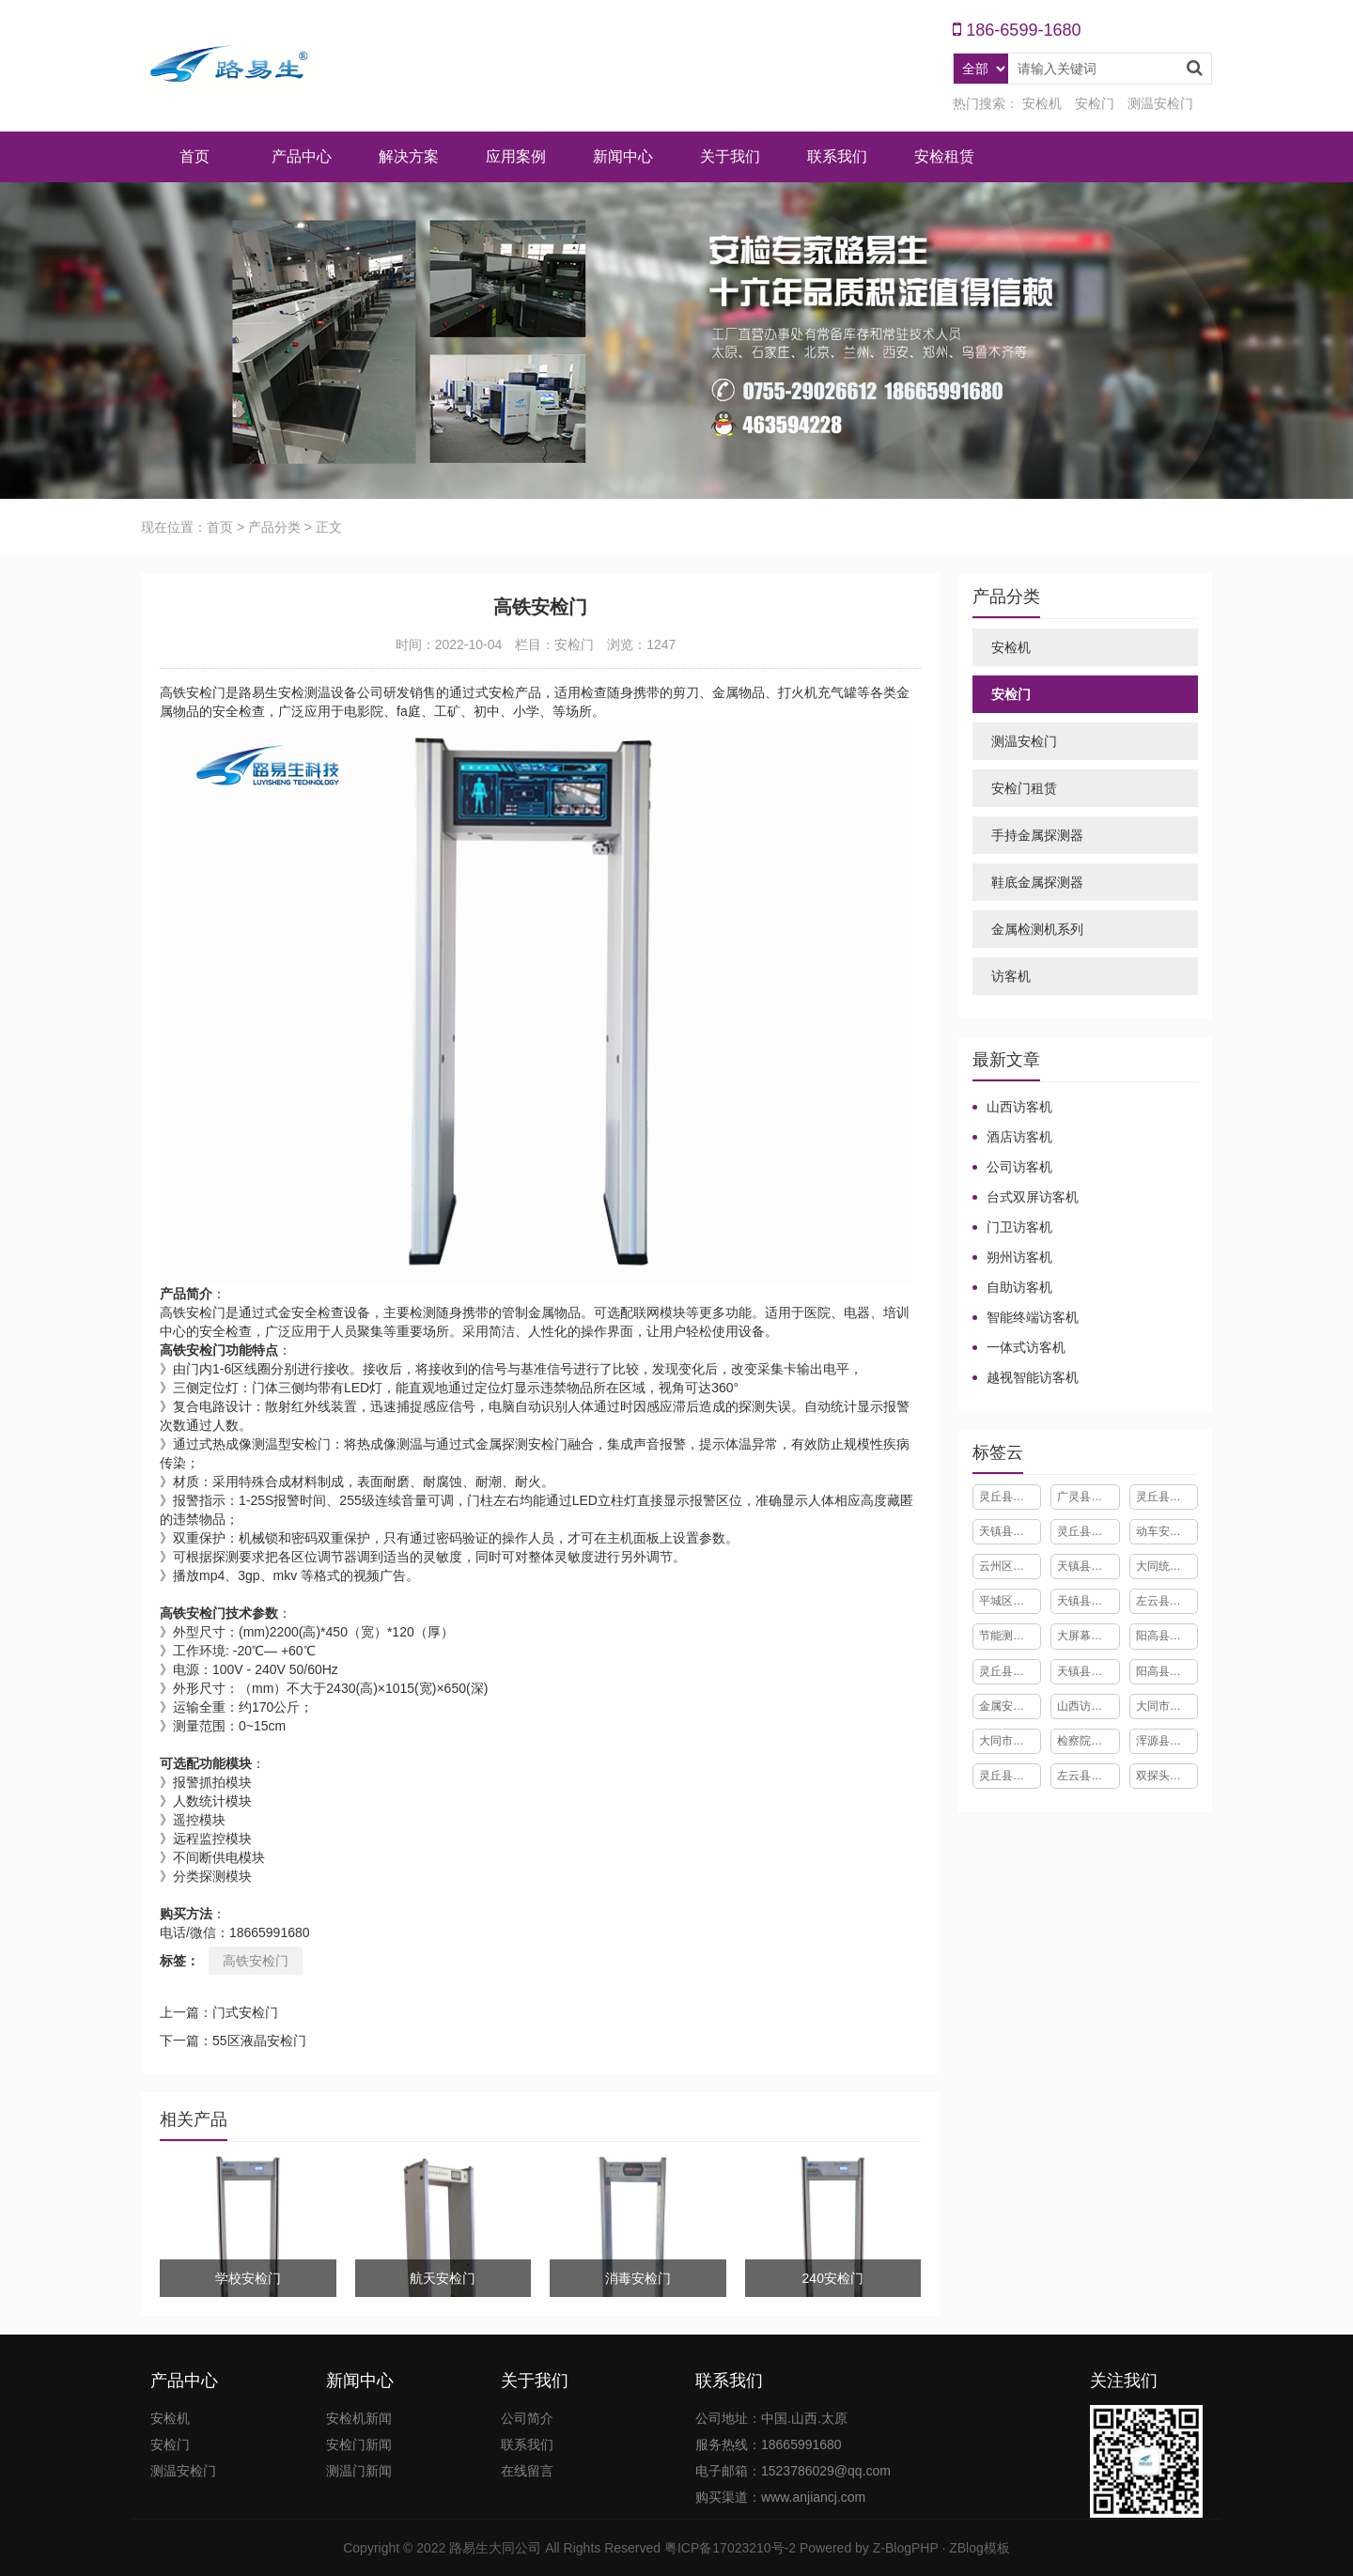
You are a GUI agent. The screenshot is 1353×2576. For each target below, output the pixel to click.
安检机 (1042, 103)
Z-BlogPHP (906, 2547)
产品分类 (274, 527)
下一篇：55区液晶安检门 (233, 2040)
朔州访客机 (1019, 1257)
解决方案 (409, 156)
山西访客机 (1019, 1106)
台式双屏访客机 (1033, 1196)
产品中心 (302, 156)
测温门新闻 (359, 2470)
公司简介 (527, 2418)
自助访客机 (1019, 1287)
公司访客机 (1019, 1166)
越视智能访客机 (1033, 1377)
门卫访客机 (1019, 1226)
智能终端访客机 (1033, 1317)
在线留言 (527, 2470)
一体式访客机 (1026, 1347)
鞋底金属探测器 (1037, 882)
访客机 (1011, 976)
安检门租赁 (1024, 788)
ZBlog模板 (979, 2547)
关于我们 (730, 156)
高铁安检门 (255, 1960)
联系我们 (837, 156)
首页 (194, 156)
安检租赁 (944, 156)
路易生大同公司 (495, 2547)
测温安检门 (1160, 103)
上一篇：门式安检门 (219, 2012)
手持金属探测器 (1037, 835)
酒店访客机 (1019, 1136)
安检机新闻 (359, 2418)
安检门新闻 (359, 2444)
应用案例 (516, 156)
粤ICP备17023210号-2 (730, 2547)
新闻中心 (623, 156)
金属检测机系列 (1037, 929)
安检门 (1094, 103)
